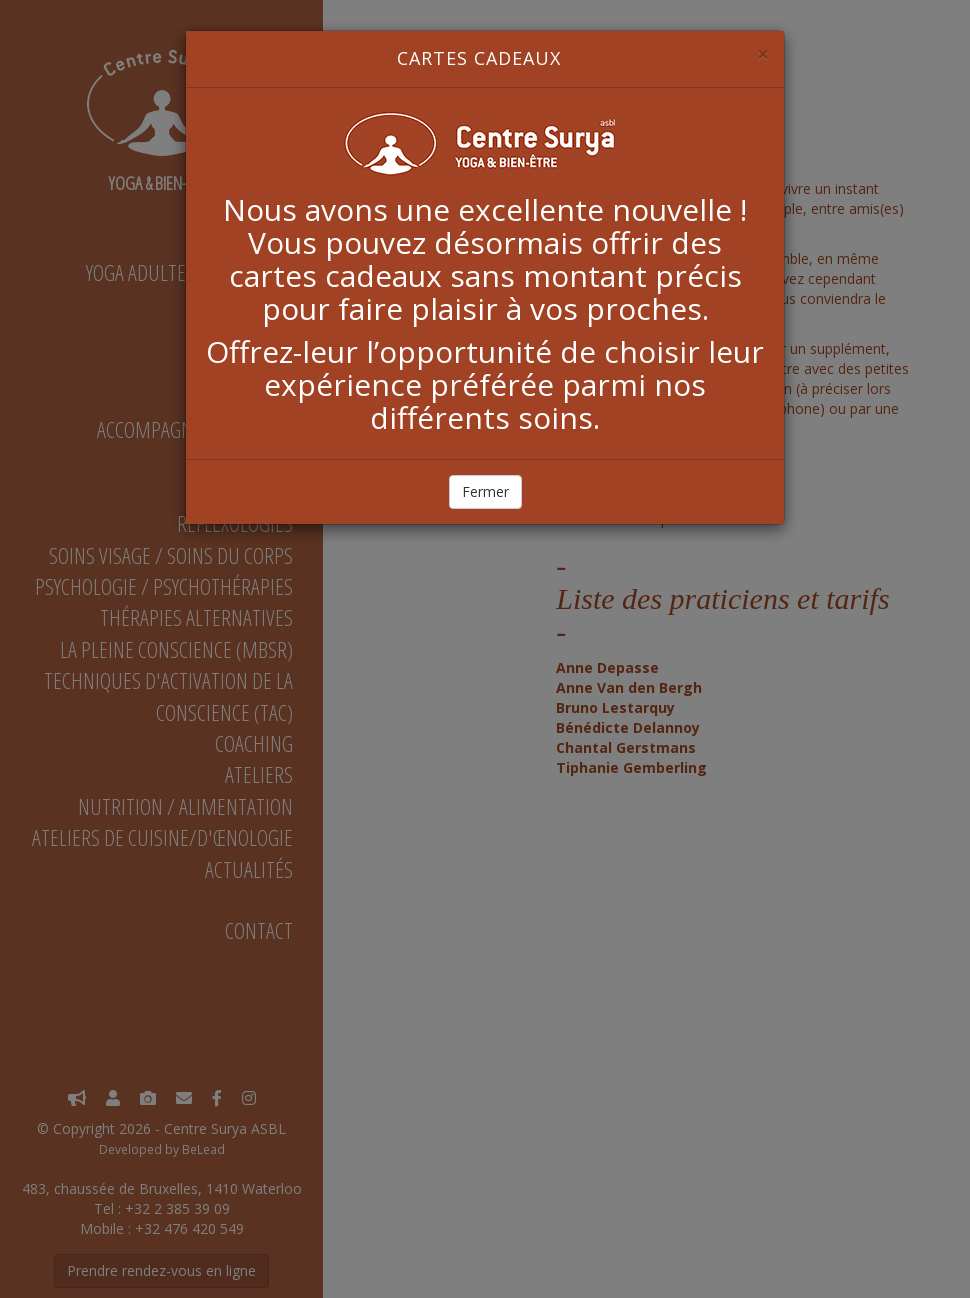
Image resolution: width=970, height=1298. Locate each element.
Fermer (485, 491)
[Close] (763, 54)
